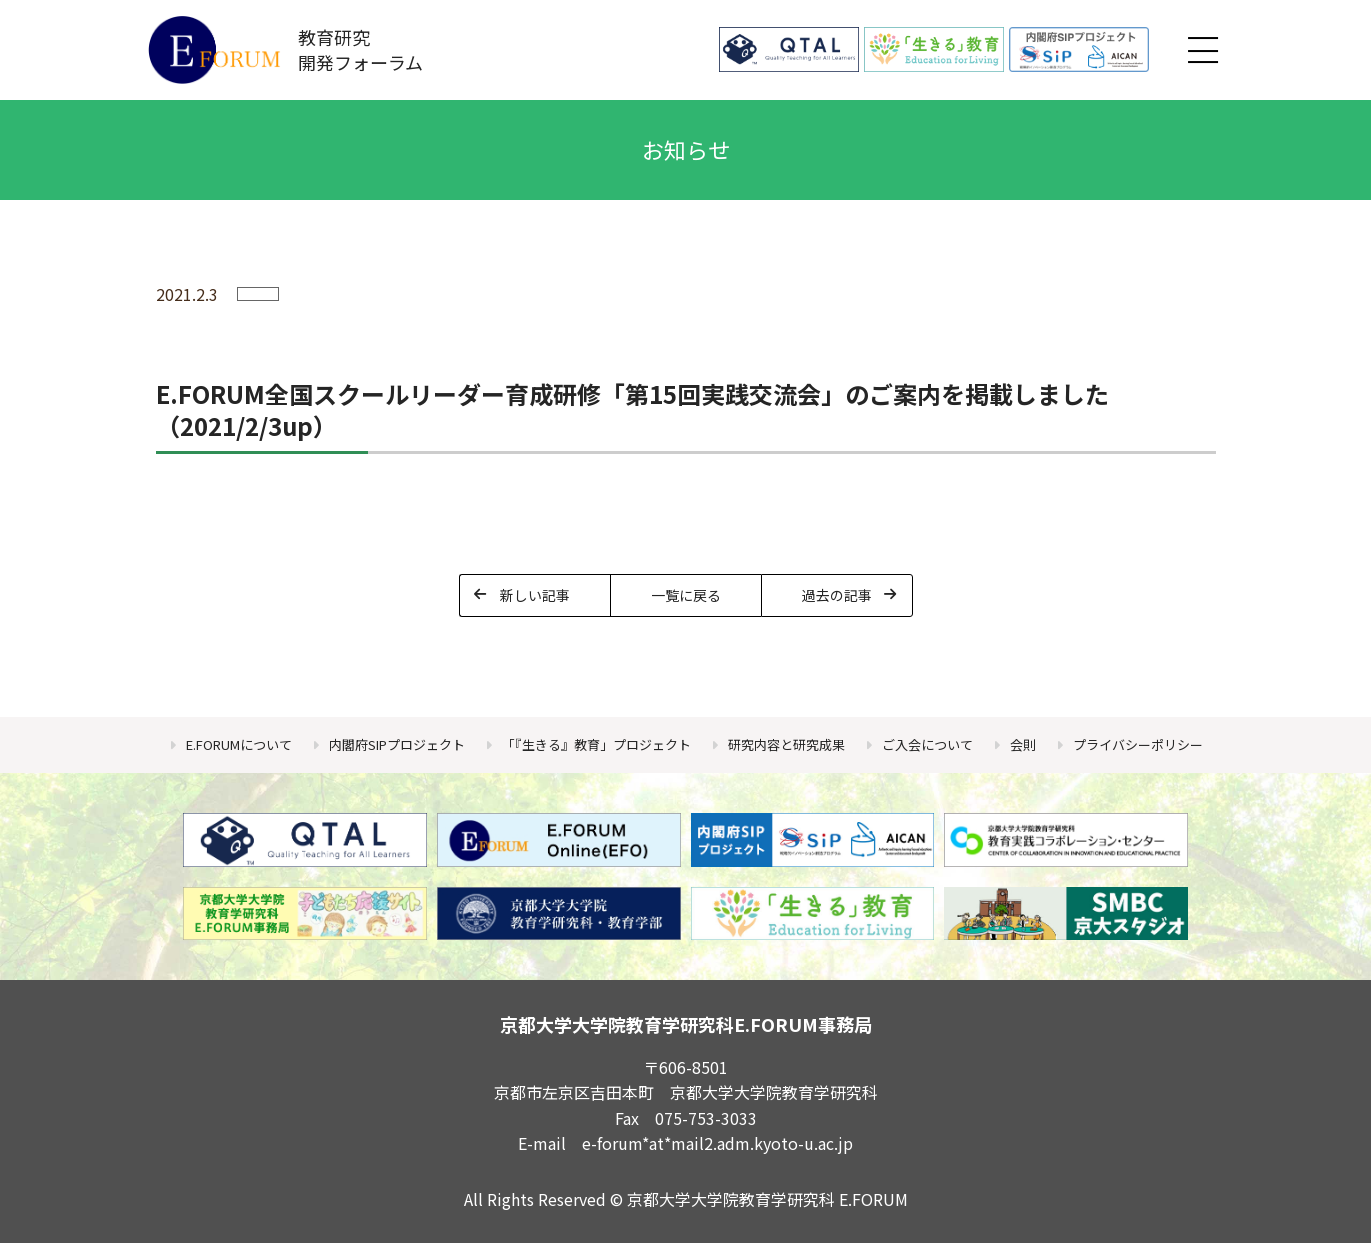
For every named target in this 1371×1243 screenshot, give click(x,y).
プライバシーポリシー (1138, 744)
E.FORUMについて (239, 744)
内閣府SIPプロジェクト (397, 744)
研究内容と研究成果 (786, 744)
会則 (1023, 744)
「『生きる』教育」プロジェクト (596, 744)
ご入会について (927, 744)
